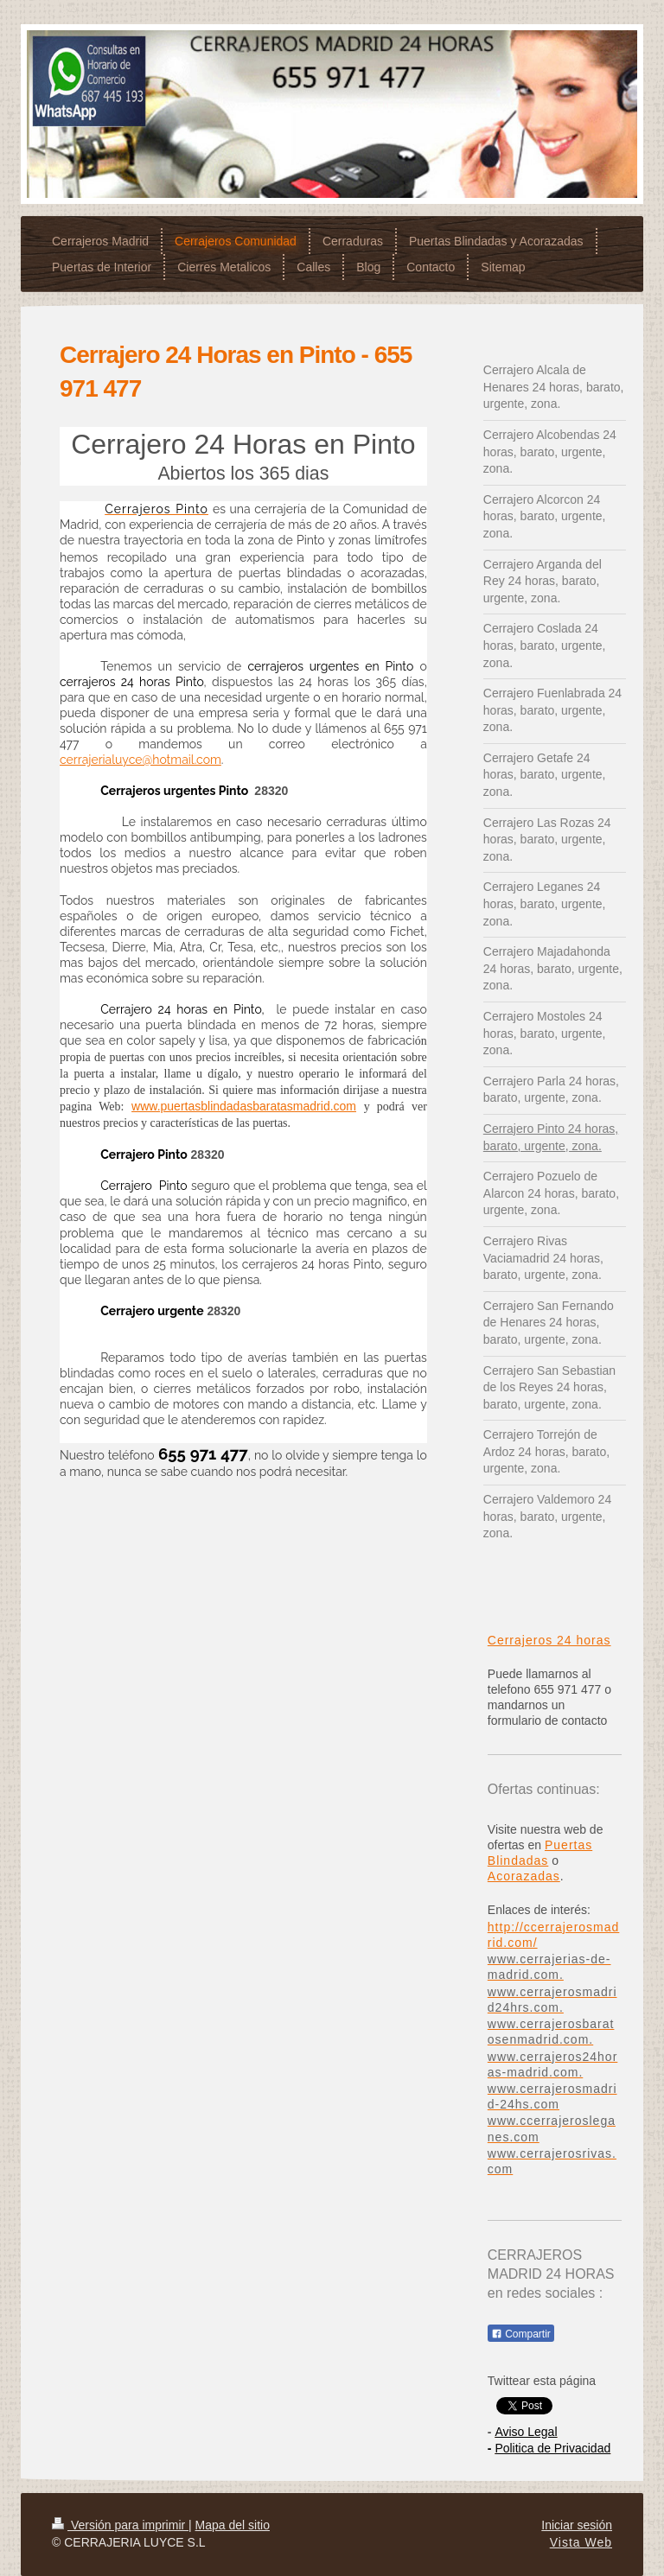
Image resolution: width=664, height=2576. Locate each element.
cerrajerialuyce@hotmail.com (140, 759)
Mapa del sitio (232, 2525)
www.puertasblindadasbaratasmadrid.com (243, 1106)
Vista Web (581, 2542)
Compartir (521, 2334)
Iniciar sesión (576, 2525)
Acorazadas (524, 1876)
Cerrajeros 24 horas (549, 1640)
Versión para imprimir (120, 2525)
